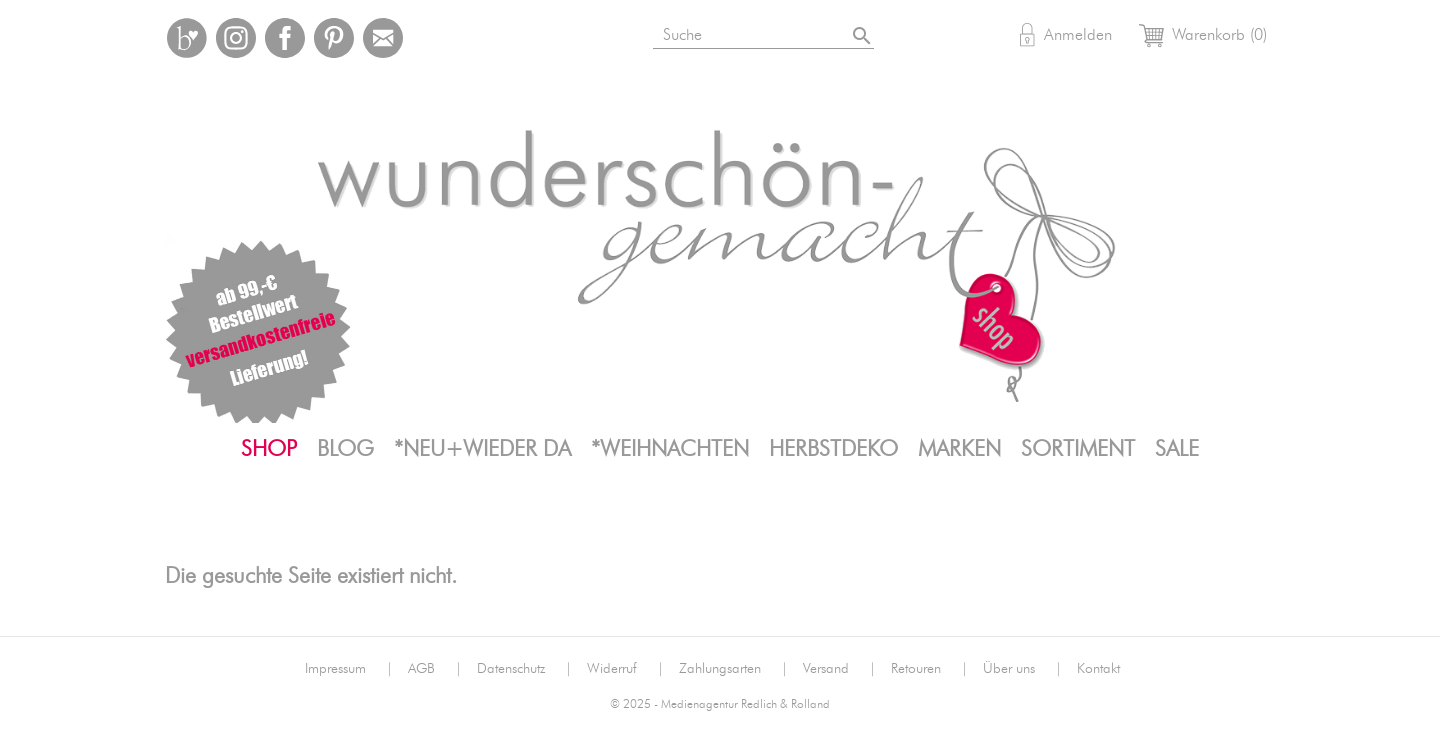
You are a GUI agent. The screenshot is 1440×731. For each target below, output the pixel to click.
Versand (839, 669)
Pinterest (334, 38)
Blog (345, 449)
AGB (435, 669)
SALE (1177, 449)
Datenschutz (524, 669)
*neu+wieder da (482, 449)
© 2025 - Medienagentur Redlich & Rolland (720, 704)
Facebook (285, 38)
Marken (959, 449)
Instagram (236, 38)
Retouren (929, 669)
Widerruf (625, 669)
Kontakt (1098, 669)
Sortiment (1078, 449)
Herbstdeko (833, 449)
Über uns (1022, 669)
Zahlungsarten (733, 669)
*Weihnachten (670, 449)
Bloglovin (187, 38)
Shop (269, 449)
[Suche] (765, 31)
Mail (383, 38)
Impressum (349, 669)
